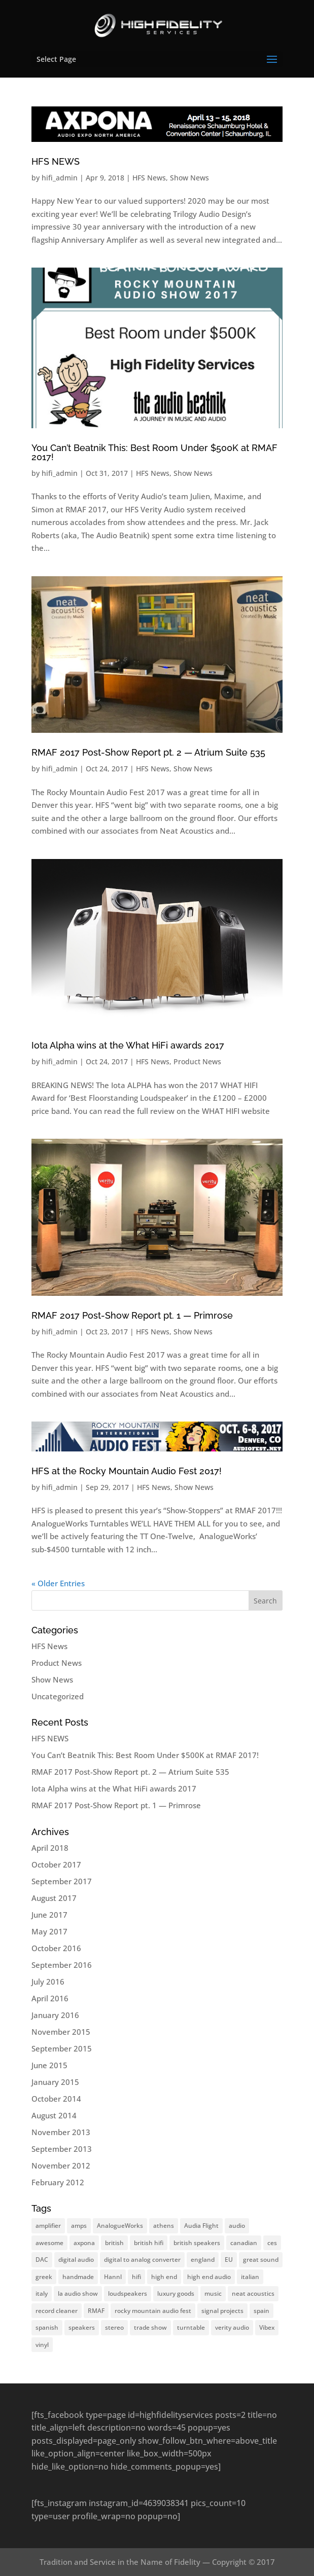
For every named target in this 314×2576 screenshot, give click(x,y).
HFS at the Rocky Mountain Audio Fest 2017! (126, 1471)
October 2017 (56, 1864)
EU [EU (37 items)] (229, 2259)
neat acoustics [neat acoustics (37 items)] (253, 2293)
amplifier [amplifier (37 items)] (48, 2225)
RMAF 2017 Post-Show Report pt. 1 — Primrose (132, 1315)
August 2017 (54, 1898)
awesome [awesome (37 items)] (49, 2242)
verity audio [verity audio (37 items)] (232, 2327)
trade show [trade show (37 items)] (150, 2327)
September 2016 (61, 1965)
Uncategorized (57, 1696)
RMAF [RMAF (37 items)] (96, 2310)
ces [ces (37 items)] (272, 2242)
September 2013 (61, 2149)
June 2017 (49, 1915)
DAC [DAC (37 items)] (42, 2259)
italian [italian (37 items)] (250, 2276)
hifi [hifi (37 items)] (136, 2276)
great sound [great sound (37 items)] (260, 2259)
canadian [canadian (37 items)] (243, 2242)
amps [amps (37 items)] (79, 2225)
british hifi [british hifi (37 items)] (148, 2242)
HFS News (149, 177)
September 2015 (61, 2048)
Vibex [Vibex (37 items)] (266, 2327)
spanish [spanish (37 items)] (47, 2327)
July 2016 (47, 1981)
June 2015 (49, 2065)
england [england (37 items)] (203, 2259)
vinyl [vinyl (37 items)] (42, 2344)
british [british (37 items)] (114, 2242)
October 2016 (56, 1948)
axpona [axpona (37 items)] (84, 2242)
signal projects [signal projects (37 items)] (222, 2310)
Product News (197, 1061)
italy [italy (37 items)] (42, 2293)
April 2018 (49, 1848)
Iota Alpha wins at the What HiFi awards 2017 (127, 1045)
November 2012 (60, 2165)
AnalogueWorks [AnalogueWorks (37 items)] (120, 2225)
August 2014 (54, 2115)
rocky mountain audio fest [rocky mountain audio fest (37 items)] (153, 2310)
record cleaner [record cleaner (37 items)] (57, 2310)
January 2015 (55, 2082)
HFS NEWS (55, 161)
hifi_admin (60, 177)
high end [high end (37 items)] (164, 2276)
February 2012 (57, 2182)
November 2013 (60, 2132)
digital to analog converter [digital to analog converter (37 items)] (142, 2259)
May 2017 (49, 1931)
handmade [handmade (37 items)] (78, 2276)
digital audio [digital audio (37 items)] (76, 2259)
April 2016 (49, 1998)
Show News (189, 177)
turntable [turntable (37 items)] (191, 2327)
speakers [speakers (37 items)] (81, 2327)
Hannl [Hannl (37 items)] (113, 2276)
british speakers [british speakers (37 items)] (196, 2242)
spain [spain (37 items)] (261, 2310)
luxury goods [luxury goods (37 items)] (175, 2293)
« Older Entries (58, 1583)
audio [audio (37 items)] (237, 2225)
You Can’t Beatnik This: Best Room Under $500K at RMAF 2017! (154, 452)
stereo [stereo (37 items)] (114, 2327)
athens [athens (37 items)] (163, 2225)
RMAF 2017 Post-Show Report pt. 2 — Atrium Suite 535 (148, 752)
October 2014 (56, 2099)
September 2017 (61, 1881)
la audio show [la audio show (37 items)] (78, 2293)
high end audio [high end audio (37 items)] (209, 2276)
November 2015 (60, 2032)
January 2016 (55, 2015)
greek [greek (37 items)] (44, 2276)
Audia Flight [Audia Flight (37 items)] (201, 2225)
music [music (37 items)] (213, 2293)
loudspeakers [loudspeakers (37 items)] (127, 2293)
